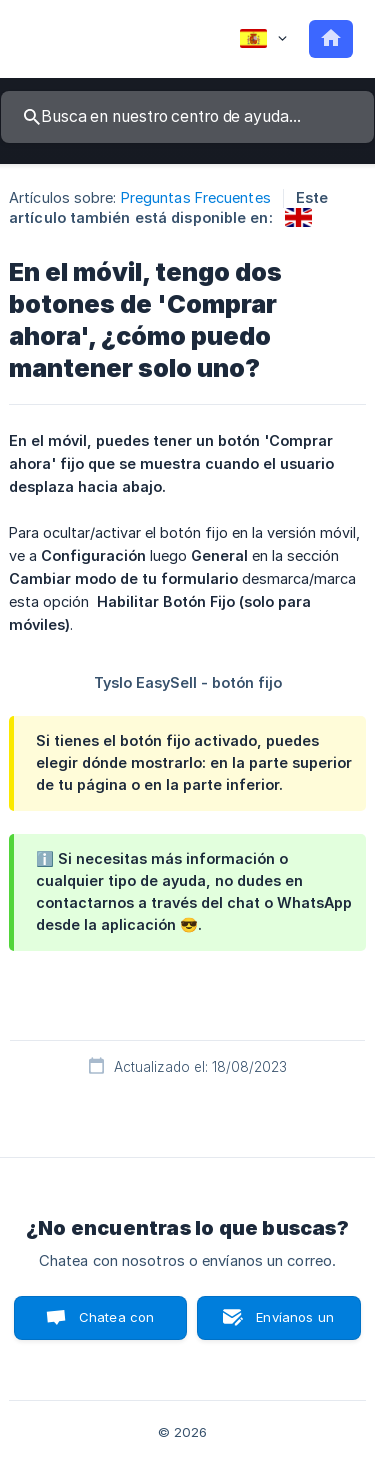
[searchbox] (187, 117)
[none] (263, 39)
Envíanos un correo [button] (295, 1324)
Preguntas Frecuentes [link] (196, 197)
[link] (298, 217)
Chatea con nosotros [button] (113, 1324)
